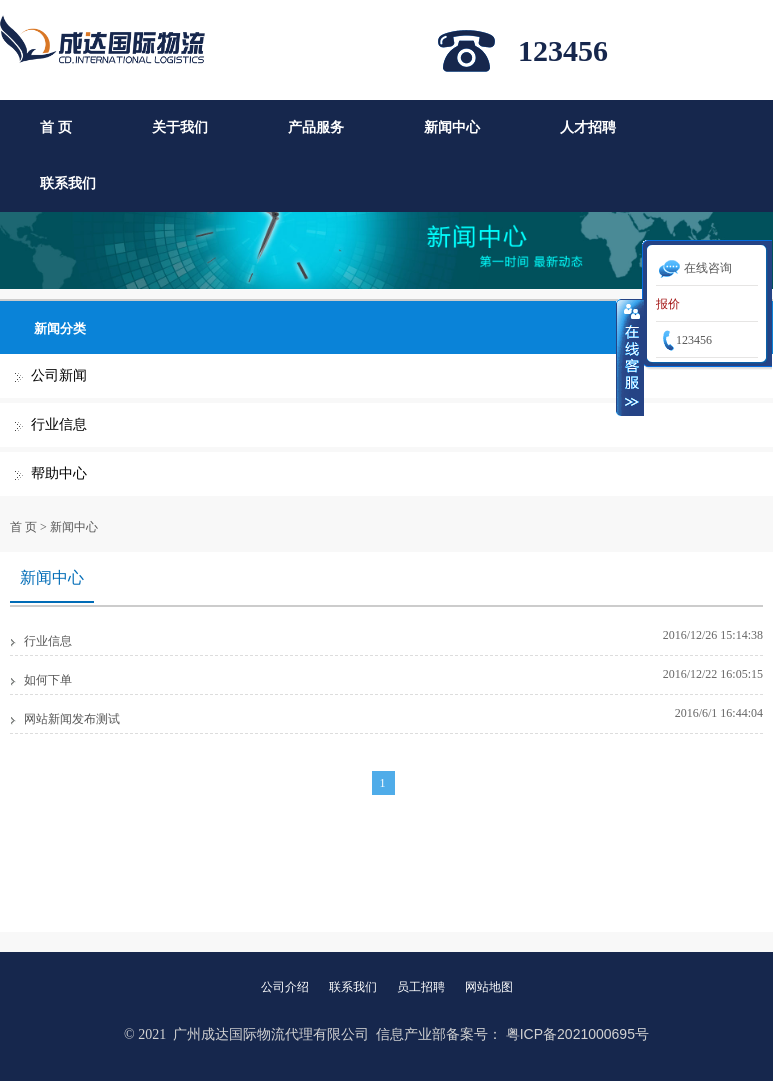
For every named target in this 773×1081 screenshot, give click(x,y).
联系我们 (68, 183)
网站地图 (489, 987)
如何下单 (48, 680)
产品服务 (316, 127)
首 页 (56, 127)
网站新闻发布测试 (72, 719)
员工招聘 (421, 987)
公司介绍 (285, 987)
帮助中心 (59, 473)
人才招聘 (588, 127)
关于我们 (180, 127)
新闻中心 (452, 127)
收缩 (630, 357)
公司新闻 (59, 375)
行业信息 (59, 424)
